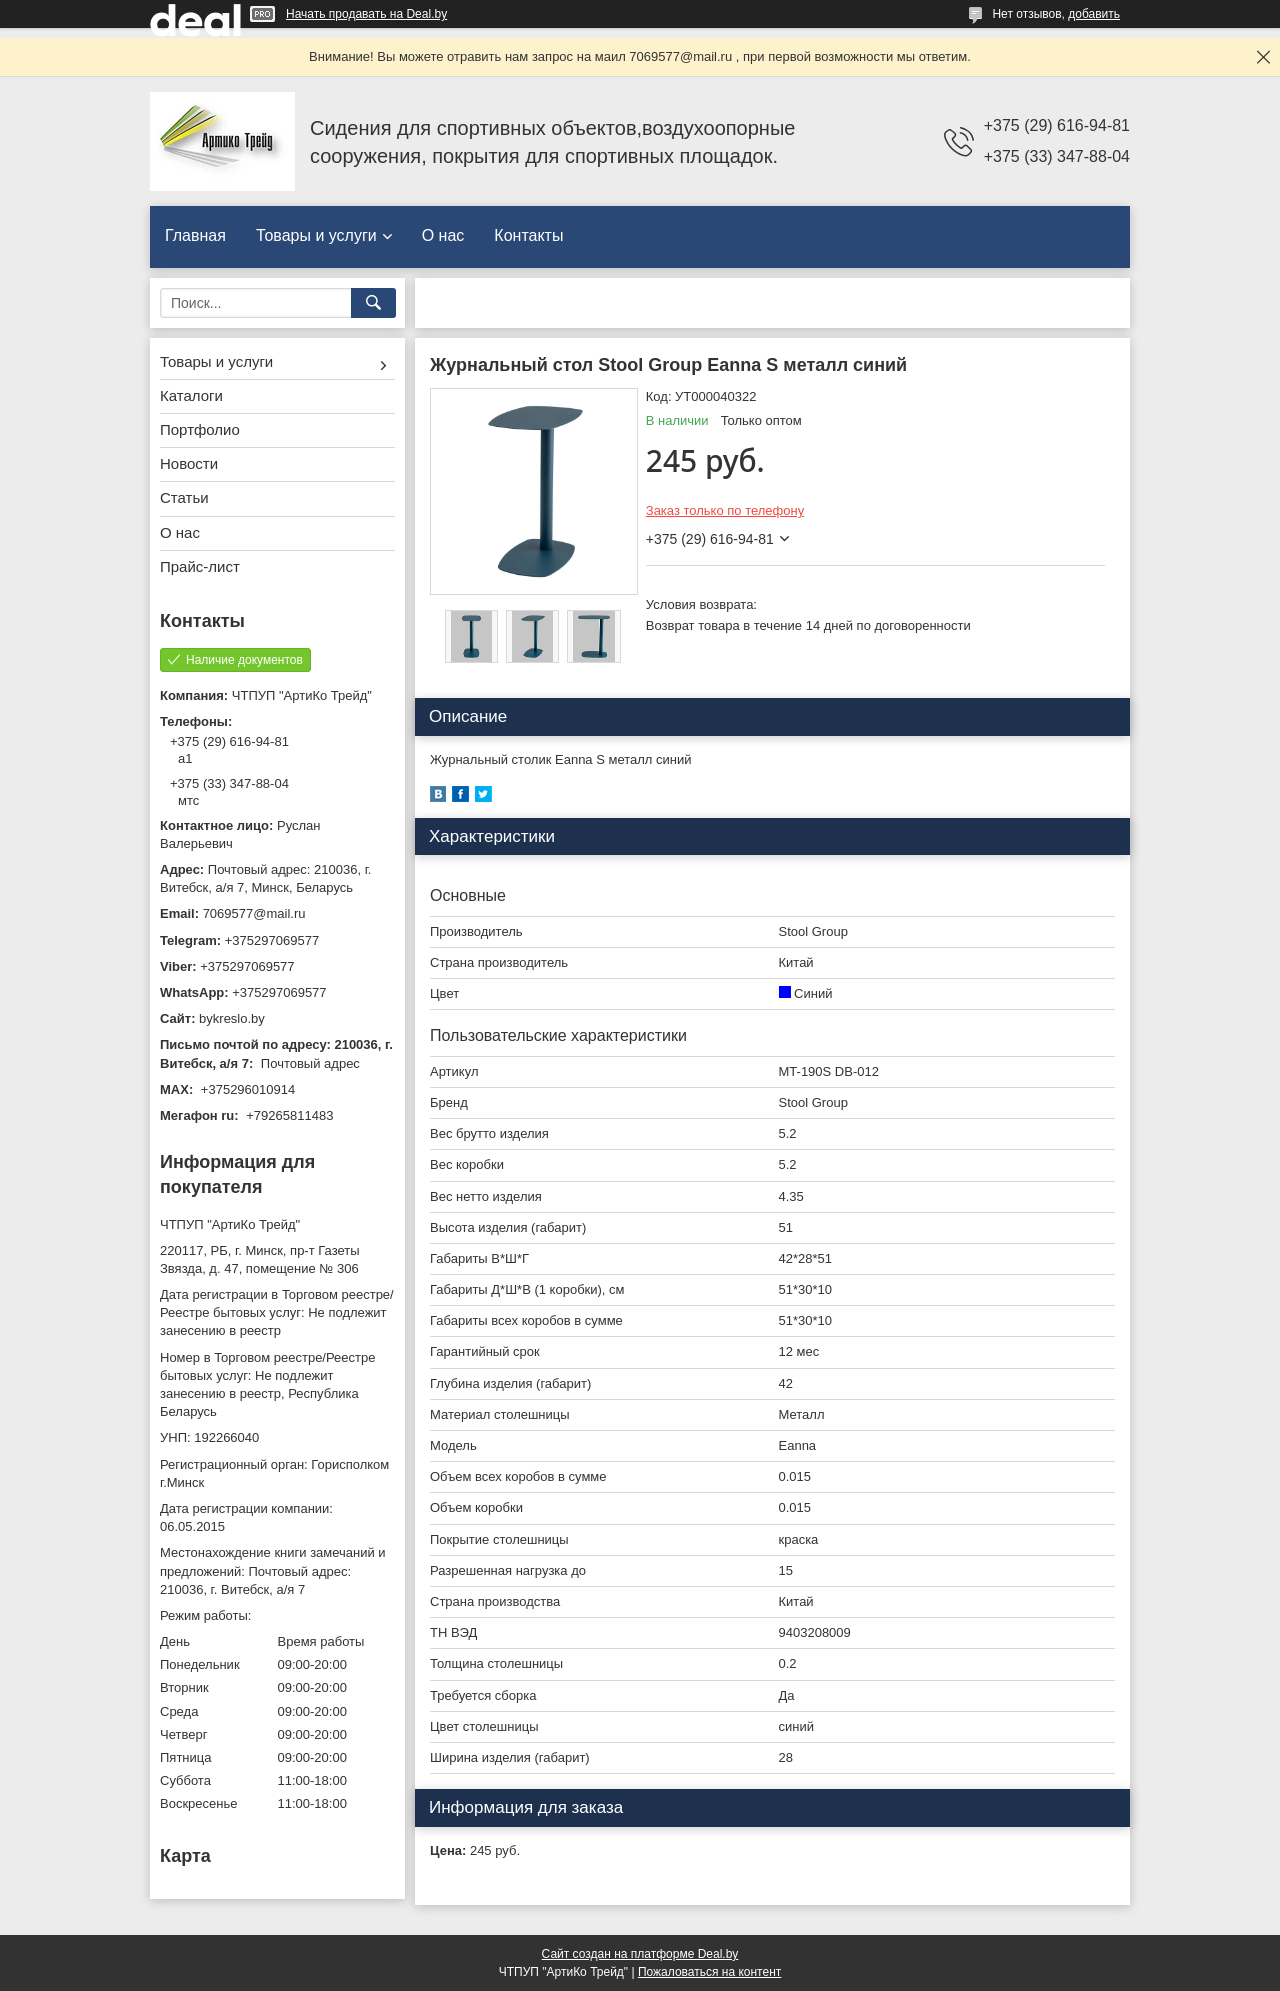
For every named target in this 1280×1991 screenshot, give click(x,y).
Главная (195, 235)
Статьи (184, 497)
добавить (1094, 14)
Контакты (528, 235)
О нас (443, 235)
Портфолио (200, 429)
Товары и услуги (316, 235)
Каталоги (191, 395)
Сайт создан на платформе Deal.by (640, 1954)
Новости (189, 463)
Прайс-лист (200, 566)
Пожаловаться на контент (709, 1972)
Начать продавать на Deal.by (366, 14)
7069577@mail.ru (254, 913)
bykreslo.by (232, 1018)
